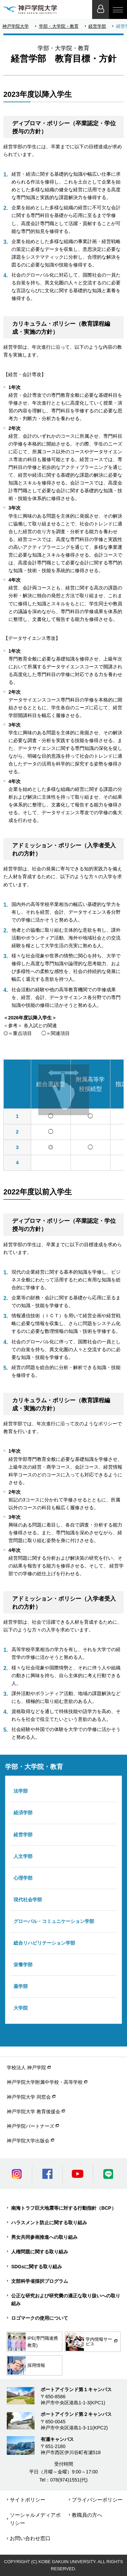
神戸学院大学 (15, 26)
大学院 (21, 2008)
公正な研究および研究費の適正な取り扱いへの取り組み (65, 2299)
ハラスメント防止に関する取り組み (49, 2222)
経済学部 (23, 1812)
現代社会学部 (28, 1899)
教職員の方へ (87, 2515)
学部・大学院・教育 (59, 26)
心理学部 (23, 1878)
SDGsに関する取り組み (36, 2266)
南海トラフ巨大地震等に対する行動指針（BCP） (63, 2208)
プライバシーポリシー (97, 2500)
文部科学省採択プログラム (39, 2281)
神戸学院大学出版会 (28, 2140)
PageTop (117, 2566)
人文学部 (23, 1856)
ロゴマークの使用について (39, 2318)
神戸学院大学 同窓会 (29, 2097)
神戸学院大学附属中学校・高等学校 (45, 2082)
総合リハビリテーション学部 (44, 1943)
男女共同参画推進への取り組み (44, 2237)
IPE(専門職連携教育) (32, 2342)
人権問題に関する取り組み (39, 2251)
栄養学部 (23, 1964)
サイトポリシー (27, 2500)
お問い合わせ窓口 (30, 2538)
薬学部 (21, 1986)
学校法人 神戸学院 (26, 2067)
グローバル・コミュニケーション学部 (54, 1921)
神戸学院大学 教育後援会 (33, 2111)
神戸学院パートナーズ (30, 2126)
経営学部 (97, 26)
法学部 (21, 1791)
